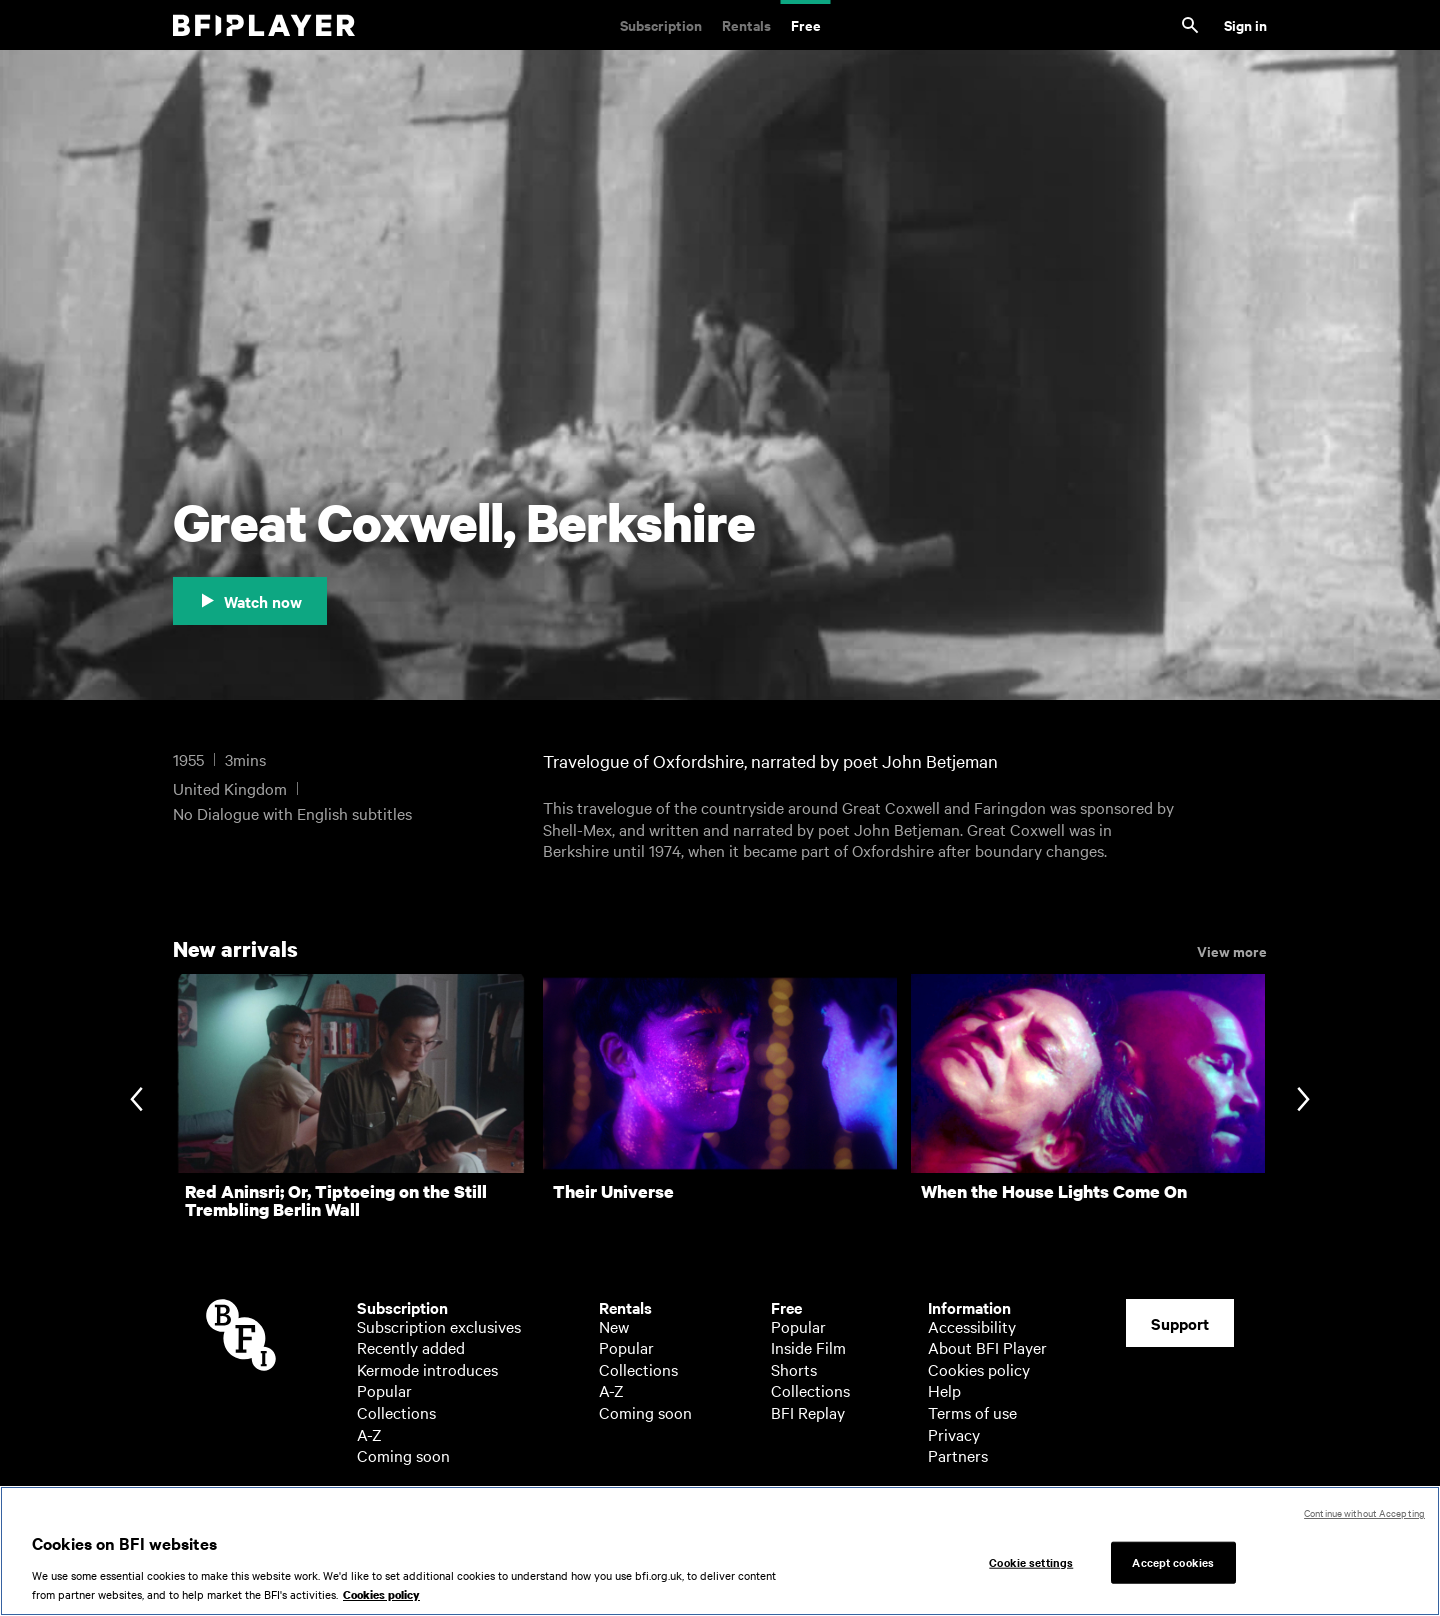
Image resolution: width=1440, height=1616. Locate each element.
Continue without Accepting (1364, 1520)
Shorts (794, 1369)
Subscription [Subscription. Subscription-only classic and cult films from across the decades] (661, 24)
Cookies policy (979, 1369)
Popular (384, 1390)
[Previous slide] (136, 1101)
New (614, 1326)
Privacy (954, 1434)
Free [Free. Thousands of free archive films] (806, 24)
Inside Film (808, 1347)
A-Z (369, 1434)
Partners (958, 1455)
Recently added (411, 1347)
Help (944, 1390)
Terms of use (972, 1412)
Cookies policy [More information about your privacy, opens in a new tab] (381, 1604)
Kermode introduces (427, 1369)
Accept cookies (1173, 1569)
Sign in (1245, 24)
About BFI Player (987, 1347)
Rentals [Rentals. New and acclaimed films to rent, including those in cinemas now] (746, 24)
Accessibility (972, 1326)
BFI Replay (808, 1412)
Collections (396, 1412)
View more (1232, 950)
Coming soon (403, 1455)
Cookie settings (1031, 1569)
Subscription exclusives (439, 1326)
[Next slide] (1303, 1101)
